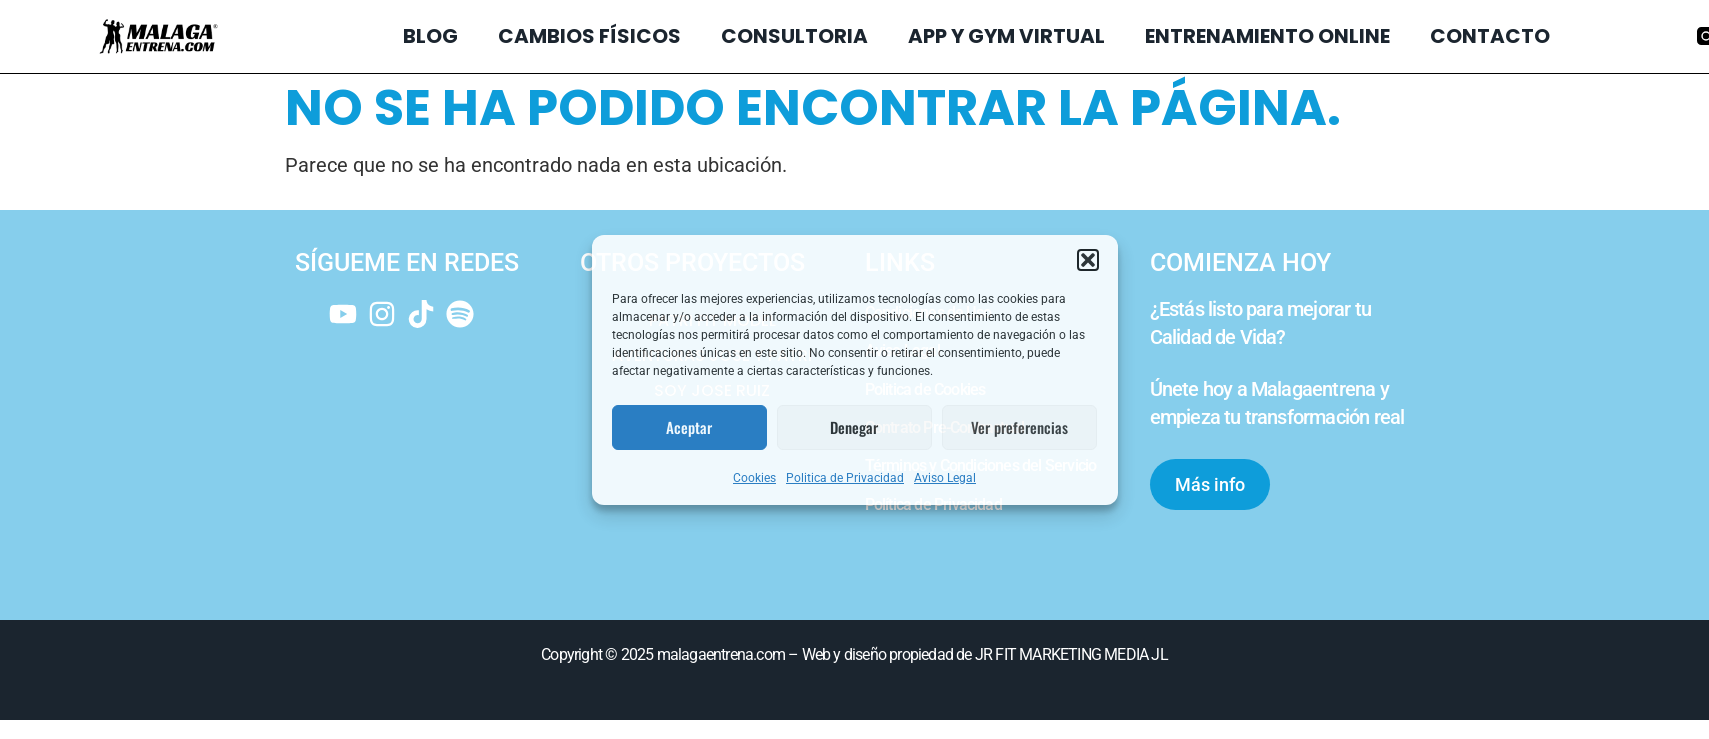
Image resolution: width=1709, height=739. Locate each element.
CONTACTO (1490, 36)
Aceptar (689, 427)
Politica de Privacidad (845, 478)
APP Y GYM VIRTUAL (1006, 36)
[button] (1088, 260)
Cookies (754, 478)
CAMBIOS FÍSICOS (589, 36)
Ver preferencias (1019, 427)
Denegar (854, 427)
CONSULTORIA (794, 36)
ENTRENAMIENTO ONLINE (1267, 36)
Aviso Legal (945, 478)
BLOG (430, 36)
